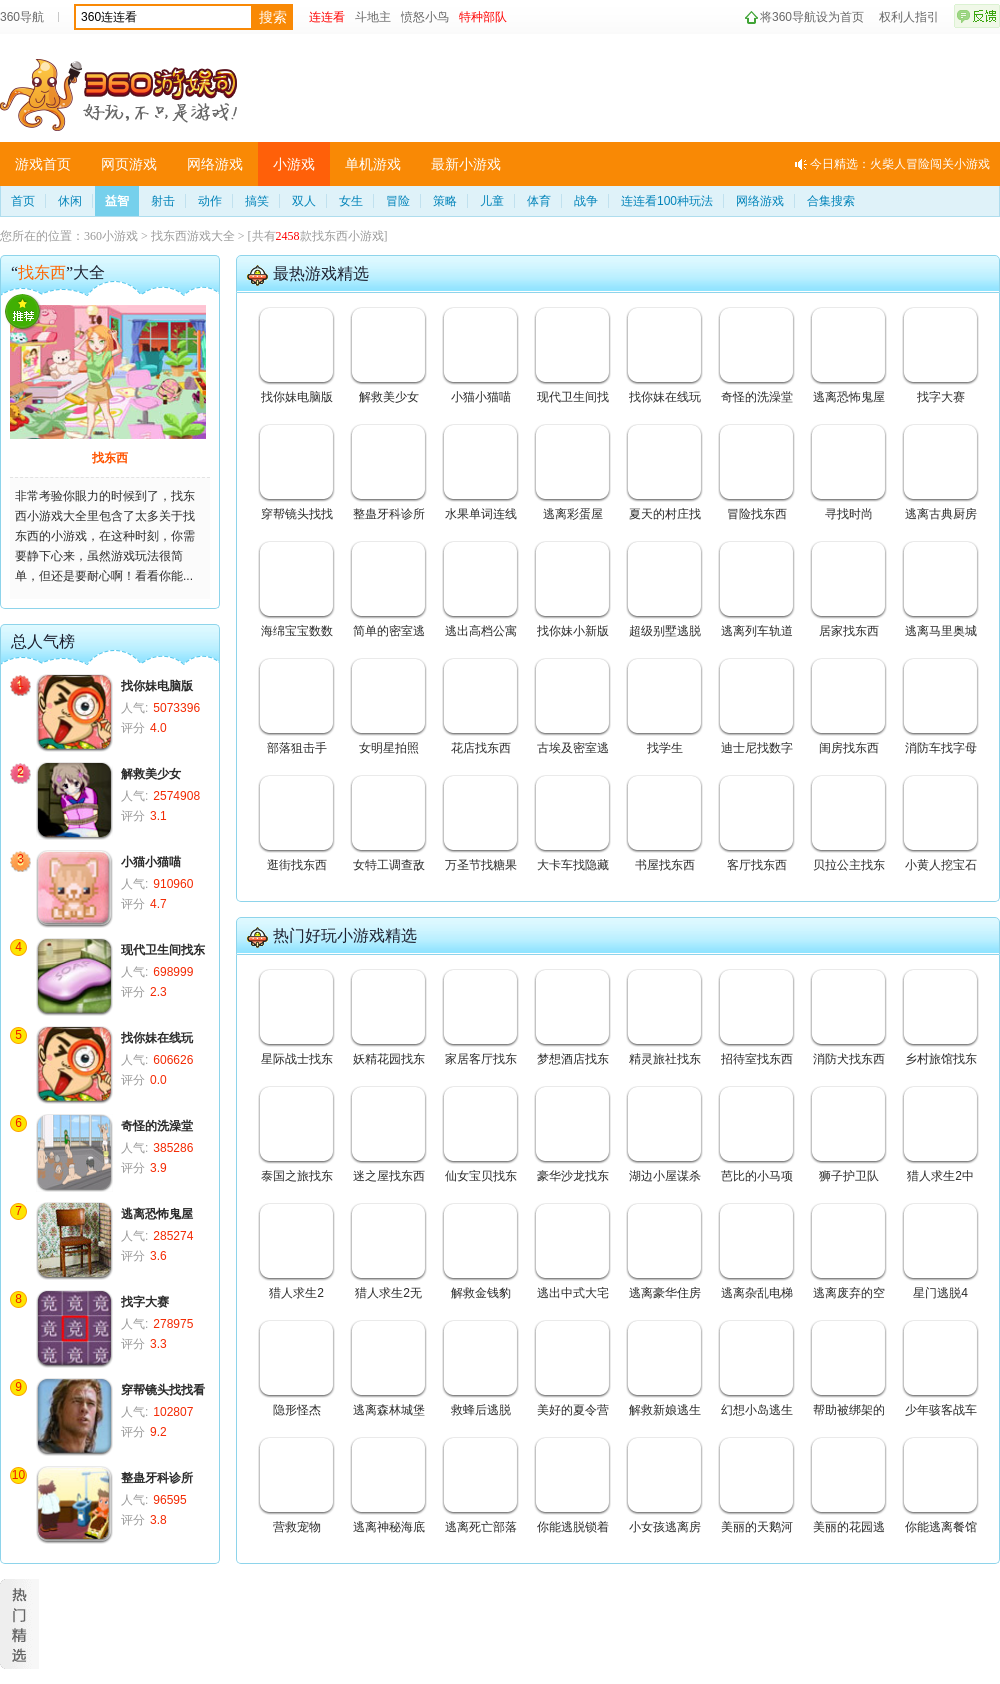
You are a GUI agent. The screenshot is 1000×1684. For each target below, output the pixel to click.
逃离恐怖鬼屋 (157, 1214)
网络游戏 (215, 164)
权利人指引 (909, 17)
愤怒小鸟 (425, 17)
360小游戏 (111, 236)
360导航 (22, 17)
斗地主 (373, 17)
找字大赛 (145, 1302)
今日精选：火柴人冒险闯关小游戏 (900, 164)
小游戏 (294, 164)
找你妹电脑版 (157, 686)
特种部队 (483, 17)
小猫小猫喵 (151, 862)
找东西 (110, 458)
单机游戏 (373, 164)
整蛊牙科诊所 (157, 1478)
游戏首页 (43, 164)
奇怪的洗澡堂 (157, 1126)
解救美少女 (151, 774)
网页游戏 (129, 164)
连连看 (327, 17)
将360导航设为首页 (812, 17)
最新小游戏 (466, 164)
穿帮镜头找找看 (163, 1390)
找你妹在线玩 (157, 1038)
